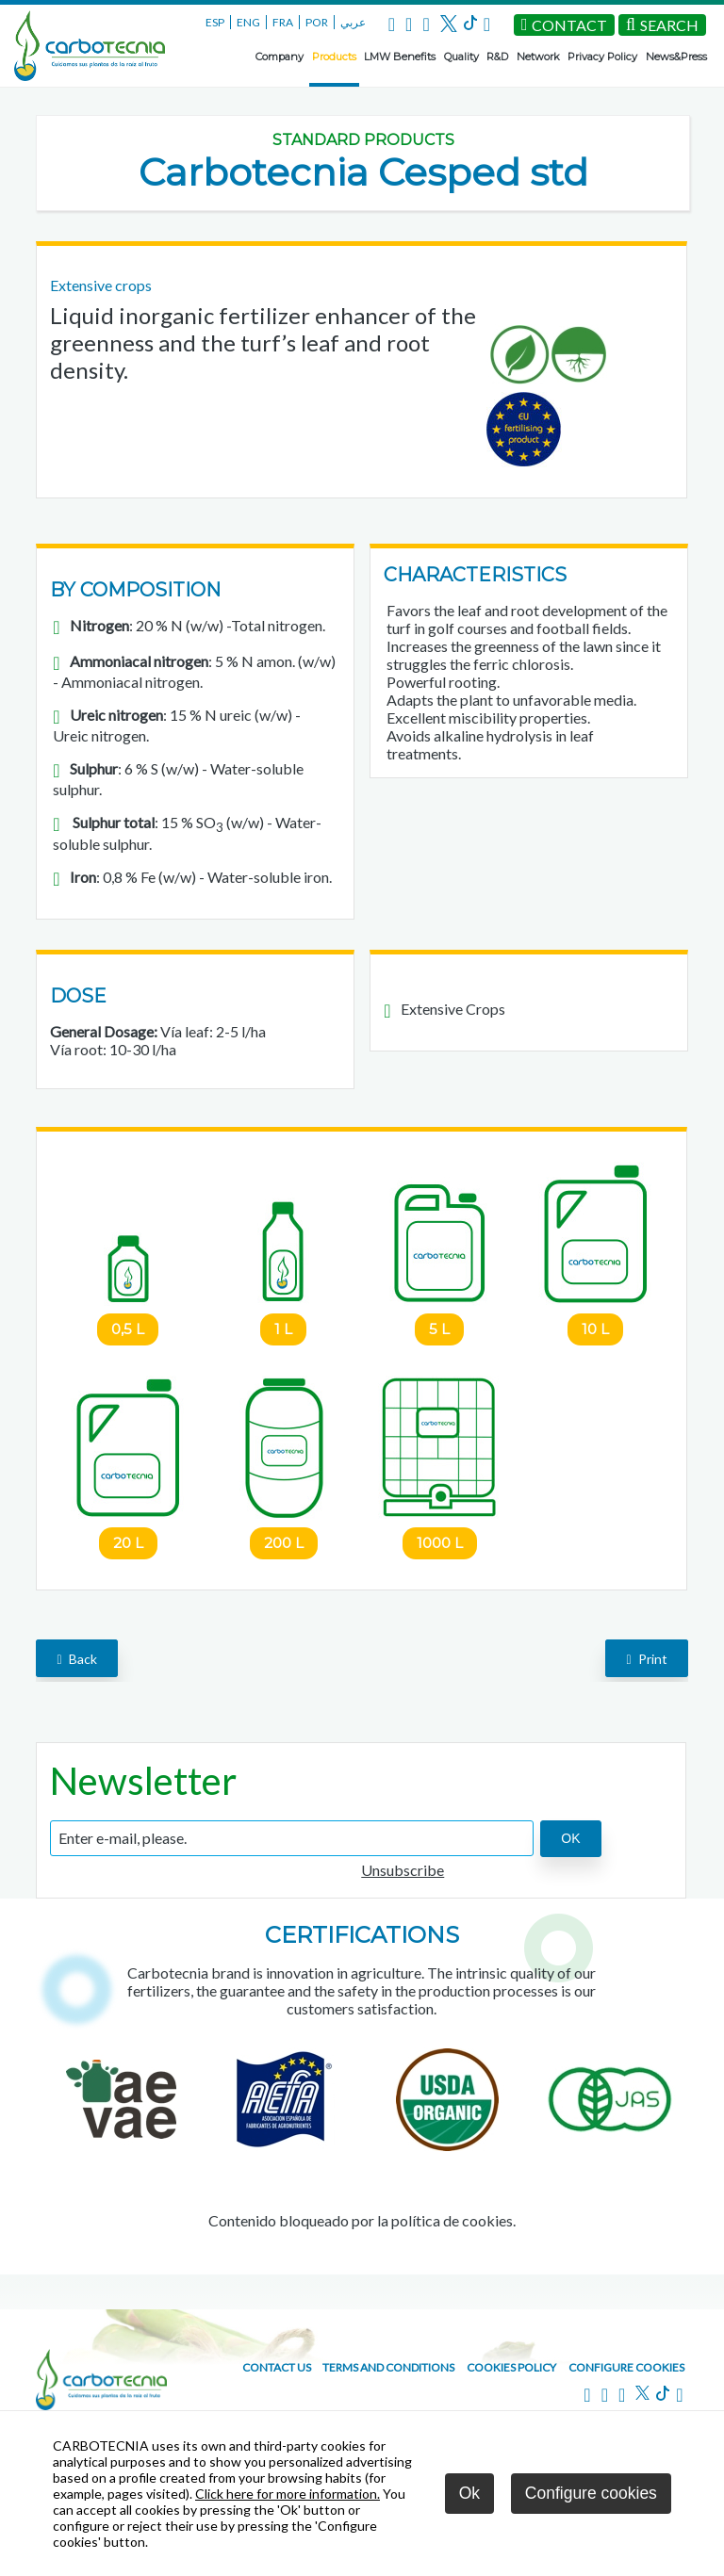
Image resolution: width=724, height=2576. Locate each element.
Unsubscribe (402, 1870)
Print (646, 1659)
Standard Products (363, 140)
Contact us (276, 2367)
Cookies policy (511, 2367)
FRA (282, 22)
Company (279, 56)
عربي (353, 22)
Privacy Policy (602, 56)
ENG (248, 22)
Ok (469, 2493)
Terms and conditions (388, 2367)
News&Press (676, 56)
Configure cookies (626, 2367)
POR (316, 22)
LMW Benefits (400, 56)
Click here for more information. (287, 2494)
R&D (497, 56)
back (76, 1659)
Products (334, 56)
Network (538, 56)
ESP (215, 22)
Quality (461, 56)
